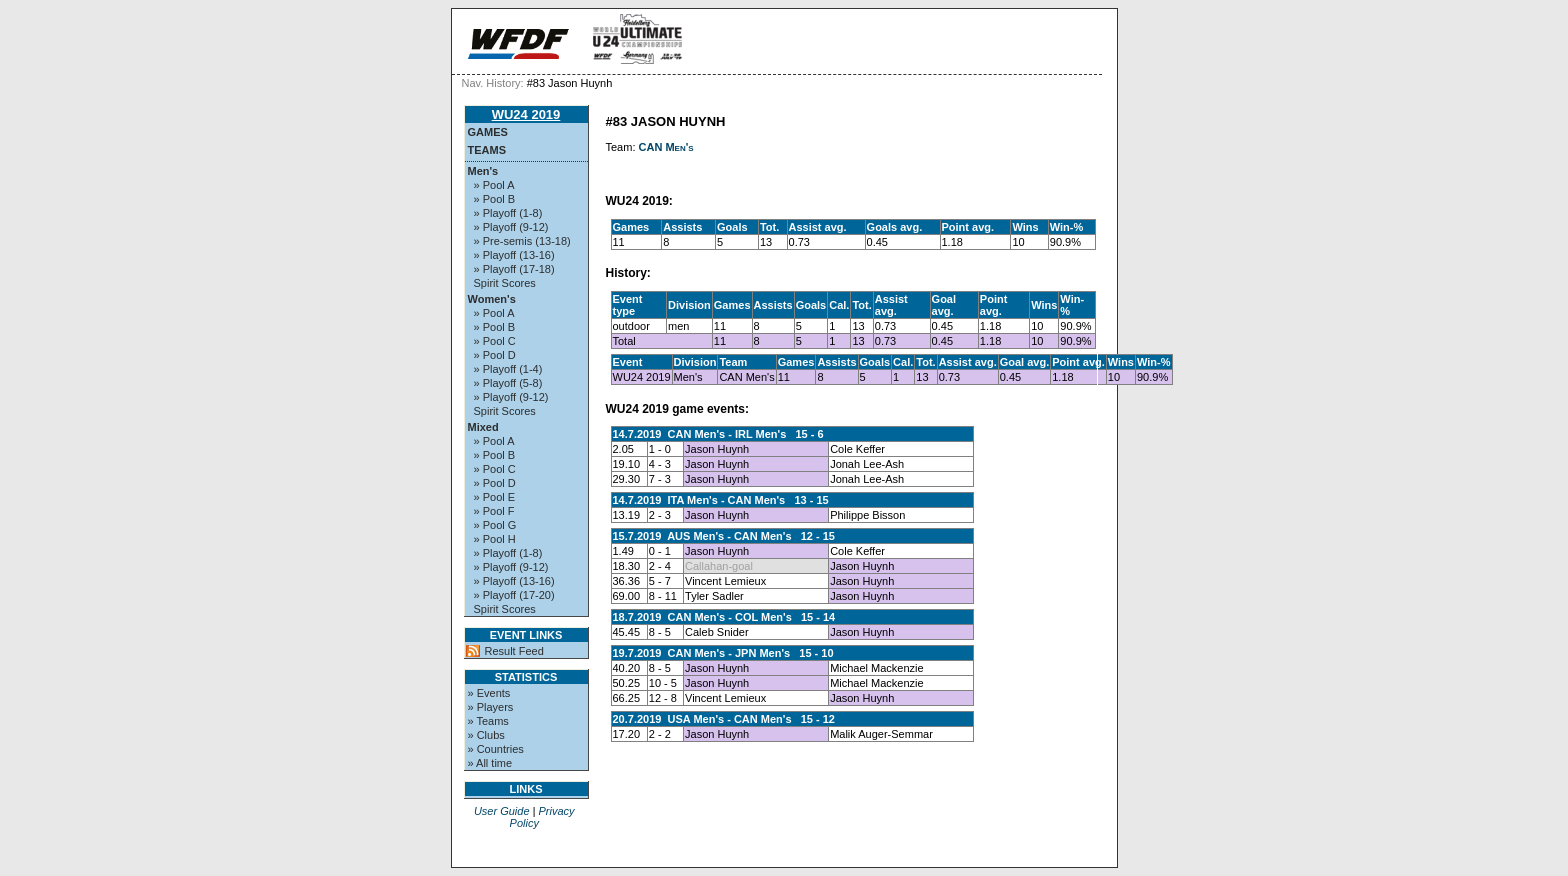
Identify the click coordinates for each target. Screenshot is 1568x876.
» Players (491, 707)
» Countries (496, 749)
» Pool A (494, 185)
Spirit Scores (505, 283)
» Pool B (495, 199)
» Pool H (495, 539)
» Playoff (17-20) (514, 595)
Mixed (483, 427)
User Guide (502, 811)
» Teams (488, 721)
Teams (487, 150)
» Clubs (486, 735)
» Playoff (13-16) (514, 255)
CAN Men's (666, 147)
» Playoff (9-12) (511, 227)
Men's (483, 171)
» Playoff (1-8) (508, 213)
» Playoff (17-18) (514, 269)
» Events (489, 693)
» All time (490, 763)
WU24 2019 (526, 114)
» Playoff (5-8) (508, 383)
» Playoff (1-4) (508, 369)
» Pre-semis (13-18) (522, 241)
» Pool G (495, 525)
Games (488, 132)
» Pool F (494, 511)
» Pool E (495, 497)
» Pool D (495, 355)
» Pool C (495, 341)
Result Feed (514, 651)
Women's (492, 299)
